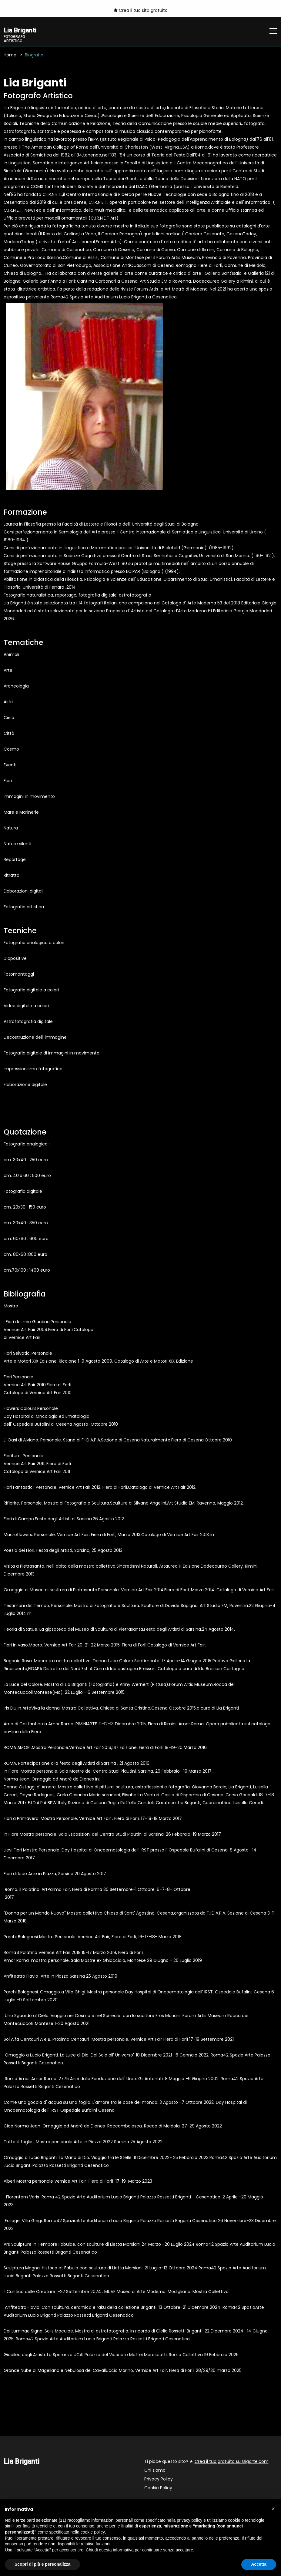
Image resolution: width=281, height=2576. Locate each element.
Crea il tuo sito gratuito (141, 10)
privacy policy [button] (189, 2520)
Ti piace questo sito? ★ (206, 2462)
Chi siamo (155, 2471)
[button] (273, 2509)
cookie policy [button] (93, 2532)
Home (10, 55)
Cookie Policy (158, 2489)
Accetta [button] (258, 2564)
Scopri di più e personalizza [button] (42, 2564)
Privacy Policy (158, 2480)
